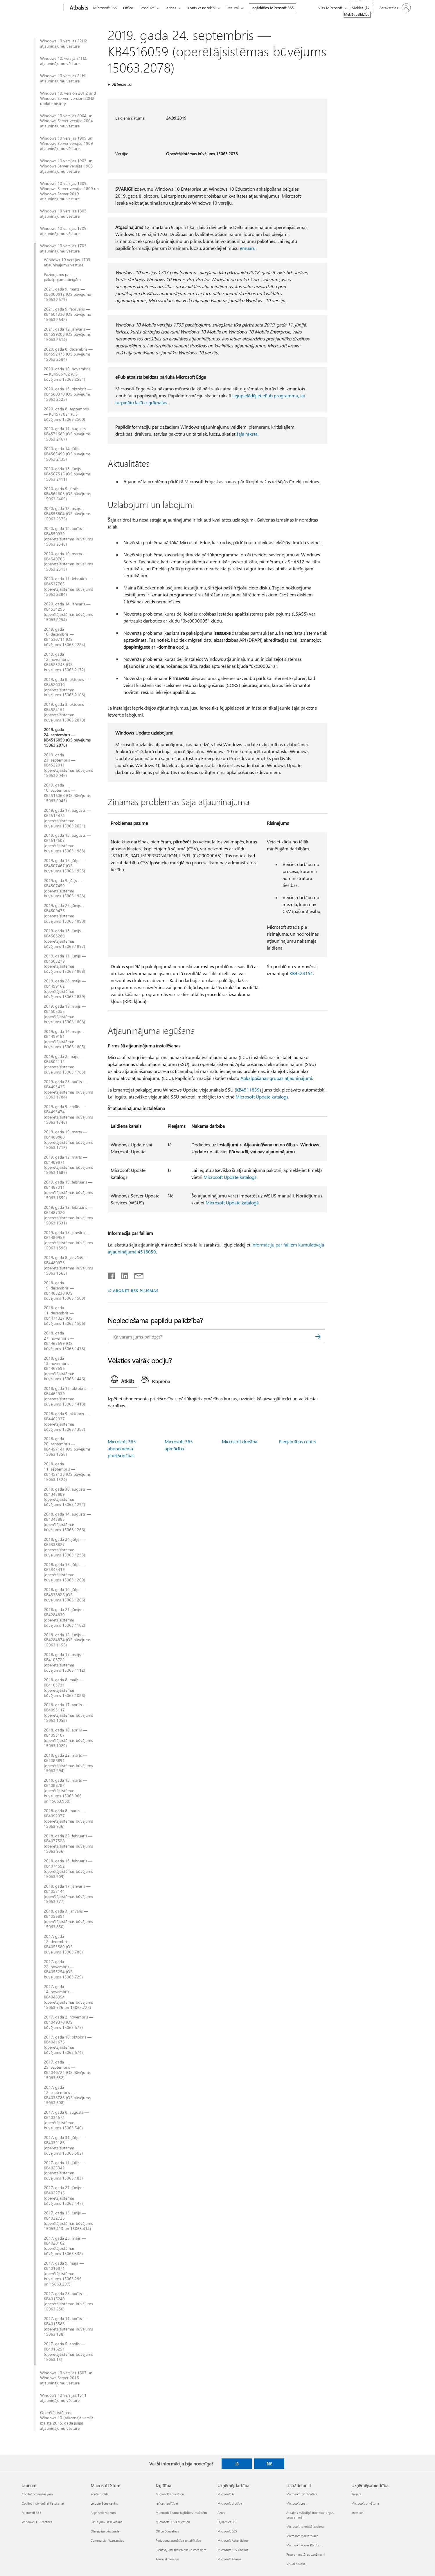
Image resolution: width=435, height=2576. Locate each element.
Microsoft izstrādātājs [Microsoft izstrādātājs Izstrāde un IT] (301, 2494)
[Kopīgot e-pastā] (136, 1275)
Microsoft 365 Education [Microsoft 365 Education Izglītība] (173, 2522)
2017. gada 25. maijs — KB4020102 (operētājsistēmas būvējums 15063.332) (65, 2246)
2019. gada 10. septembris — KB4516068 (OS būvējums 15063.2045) (67, 792)
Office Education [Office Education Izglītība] (167, 2531)
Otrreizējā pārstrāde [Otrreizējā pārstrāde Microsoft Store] (105, 2531)
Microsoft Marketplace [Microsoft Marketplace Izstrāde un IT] (302, 2536)
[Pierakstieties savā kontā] (394, 8)
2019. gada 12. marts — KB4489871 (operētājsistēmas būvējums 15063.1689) (68, 1164)
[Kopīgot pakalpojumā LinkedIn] (122, 1275)
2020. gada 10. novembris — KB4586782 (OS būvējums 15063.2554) (67, 374)
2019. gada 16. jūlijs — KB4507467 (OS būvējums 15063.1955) (64, 866)
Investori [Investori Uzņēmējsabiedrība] (357, 2512)
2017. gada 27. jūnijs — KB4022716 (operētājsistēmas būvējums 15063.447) (65, 2195)
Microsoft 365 (105, 7)
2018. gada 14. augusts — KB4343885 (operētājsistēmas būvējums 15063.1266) (67, 1521)
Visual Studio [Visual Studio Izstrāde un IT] (295, 2563)
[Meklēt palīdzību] (360, 7)
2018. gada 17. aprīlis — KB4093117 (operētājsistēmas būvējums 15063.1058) (68, 1712)
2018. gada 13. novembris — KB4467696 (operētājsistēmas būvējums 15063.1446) (64, 1369)
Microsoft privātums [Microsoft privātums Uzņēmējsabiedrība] (365, 2503)
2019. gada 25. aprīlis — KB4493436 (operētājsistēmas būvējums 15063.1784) (68, 1089)
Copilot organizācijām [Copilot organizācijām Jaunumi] (37, 2494)
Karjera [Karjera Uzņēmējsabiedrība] (356, 2494)
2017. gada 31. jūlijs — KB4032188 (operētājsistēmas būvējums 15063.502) (64, 2145)
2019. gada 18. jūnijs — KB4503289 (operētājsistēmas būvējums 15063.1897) (65, 938)
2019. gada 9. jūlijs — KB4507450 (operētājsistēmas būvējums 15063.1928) (64, 888)
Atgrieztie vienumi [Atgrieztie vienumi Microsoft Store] (103, 2512)
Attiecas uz (121, 84)
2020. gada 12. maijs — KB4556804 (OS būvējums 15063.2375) (67, 514)
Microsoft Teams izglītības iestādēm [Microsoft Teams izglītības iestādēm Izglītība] (181, 2512)
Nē (269, 2464)
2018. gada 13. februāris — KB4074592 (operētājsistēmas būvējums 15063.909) (68, 1868)
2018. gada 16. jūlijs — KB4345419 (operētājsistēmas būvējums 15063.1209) (64, 1572)
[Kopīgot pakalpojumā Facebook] (112, 1275)
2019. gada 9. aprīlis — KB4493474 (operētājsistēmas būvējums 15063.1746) (68, 1114)
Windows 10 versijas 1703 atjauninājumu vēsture (63, 248)
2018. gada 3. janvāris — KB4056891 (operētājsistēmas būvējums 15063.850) (68, 1918)
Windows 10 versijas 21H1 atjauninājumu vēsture (63, 78)
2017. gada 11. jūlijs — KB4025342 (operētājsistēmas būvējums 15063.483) (64, 2170)
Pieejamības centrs (297, 1441)
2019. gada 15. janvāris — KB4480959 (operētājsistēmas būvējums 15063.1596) (68, 1240)
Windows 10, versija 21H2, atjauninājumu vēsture (63, 61)
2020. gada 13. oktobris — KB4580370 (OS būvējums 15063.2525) (67, 394)
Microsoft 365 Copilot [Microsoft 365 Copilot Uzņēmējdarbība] (233, 2550)
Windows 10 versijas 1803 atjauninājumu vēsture (63, 213)
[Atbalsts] (78, 8)
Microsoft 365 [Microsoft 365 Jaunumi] (31, 2512)
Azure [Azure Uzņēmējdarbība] (222, 2512)
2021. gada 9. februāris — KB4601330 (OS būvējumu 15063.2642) (67, 314)
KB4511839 (248, 1090)
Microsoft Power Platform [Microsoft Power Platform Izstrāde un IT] (304, 2545)
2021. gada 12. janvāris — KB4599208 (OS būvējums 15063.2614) (67, 334)
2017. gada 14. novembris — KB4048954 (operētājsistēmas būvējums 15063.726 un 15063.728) (68, 1997)
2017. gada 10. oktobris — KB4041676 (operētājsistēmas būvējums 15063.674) (67, 2044)
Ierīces (171, 7)
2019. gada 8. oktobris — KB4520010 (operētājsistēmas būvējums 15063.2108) (66, 687)
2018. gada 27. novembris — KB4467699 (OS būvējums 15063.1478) (64, 1340)
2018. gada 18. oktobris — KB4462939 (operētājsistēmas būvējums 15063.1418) (67, 1396)
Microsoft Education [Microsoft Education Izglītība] (170, 2494)
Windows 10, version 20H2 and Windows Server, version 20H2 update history (68, 98)
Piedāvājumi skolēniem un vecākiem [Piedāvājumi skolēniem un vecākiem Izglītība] (181, 2550)
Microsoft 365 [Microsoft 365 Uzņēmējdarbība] (227, 2531)
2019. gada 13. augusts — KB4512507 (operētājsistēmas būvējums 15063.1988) (67, 843)
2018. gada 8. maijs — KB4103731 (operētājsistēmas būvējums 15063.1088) (64, 1687)
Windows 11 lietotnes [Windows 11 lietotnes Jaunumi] (37, 2522)
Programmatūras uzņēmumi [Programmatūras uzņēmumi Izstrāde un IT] (305, 2554)
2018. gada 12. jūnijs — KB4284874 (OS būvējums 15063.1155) (67, 1640)
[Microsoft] (42, 8)
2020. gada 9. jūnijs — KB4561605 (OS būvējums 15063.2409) (67, 494)
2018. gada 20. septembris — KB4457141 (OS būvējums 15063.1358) (67, 1446)
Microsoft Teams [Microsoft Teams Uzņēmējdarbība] (229, 2559)
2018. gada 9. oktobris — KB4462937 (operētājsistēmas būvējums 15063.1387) (66, 1421)
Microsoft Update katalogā (232, 1202)
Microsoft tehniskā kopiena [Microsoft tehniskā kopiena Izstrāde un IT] (305, 2526)
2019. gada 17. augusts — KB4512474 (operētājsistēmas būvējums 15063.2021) (67, 818)
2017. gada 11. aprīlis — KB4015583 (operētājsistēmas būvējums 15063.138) (68, 2326)
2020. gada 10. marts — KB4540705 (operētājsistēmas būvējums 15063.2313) (68, 561)
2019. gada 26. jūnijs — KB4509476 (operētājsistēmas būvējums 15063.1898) (65, 913)
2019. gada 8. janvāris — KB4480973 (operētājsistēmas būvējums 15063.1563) (68, 1265)
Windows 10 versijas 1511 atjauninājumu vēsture (63, 2398)
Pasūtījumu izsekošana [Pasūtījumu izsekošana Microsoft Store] (107, 2522)
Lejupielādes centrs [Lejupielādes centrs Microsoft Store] (104, 2503)
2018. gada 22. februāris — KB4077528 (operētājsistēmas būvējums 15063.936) (68, 1843)
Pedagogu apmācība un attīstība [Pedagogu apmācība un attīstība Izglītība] (178, 2540)
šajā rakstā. (247, 434)
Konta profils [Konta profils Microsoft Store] (99, 2494)
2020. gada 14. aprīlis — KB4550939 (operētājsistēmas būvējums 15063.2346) (68, 536)
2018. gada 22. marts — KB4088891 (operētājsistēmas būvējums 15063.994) (68, 1763)
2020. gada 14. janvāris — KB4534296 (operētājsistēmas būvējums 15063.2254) (68, 611)
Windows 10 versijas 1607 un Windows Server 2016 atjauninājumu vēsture (66, 2378)
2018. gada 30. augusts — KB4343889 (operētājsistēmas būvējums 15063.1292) (67, 1497)
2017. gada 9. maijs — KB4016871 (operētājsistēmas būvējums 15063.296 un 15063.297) (64, 2274)
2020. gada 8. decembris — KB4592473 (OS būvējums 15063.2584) (68, 354)
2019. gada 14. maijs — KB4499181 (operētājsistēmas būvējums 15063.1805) (65, 1039)
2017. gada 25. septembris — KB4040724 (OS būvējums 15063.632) (67, 2069)
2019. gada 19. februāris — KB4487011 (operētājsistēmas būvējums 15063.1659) (68, 1189)
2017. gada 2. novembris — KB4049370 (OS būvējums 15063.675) (68, 2022)
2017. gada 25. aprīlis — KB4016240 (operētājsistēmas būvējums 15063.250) (68, 2301)
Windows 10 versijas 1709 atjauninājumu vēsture (63, 231)
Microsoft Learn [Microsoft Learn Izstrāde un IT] (297, 2503)
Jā (237, 2464)
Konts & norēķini (201, 7)
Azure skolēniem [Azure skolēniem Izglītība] (167, 2559)
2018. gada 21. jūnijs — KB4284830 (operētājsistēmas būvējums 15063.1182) (65, 1617)
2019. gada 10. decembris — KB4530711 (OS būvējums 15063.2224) (64, 637)
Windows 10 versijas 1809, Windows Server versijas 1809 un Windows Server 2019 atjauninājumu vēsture (69, 191)
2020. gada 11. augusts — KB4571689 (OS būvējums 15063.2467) (67, 434)
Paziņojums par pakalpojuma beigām (62, 277)
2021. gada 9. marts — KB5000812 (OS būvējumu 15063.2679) (67, 294)
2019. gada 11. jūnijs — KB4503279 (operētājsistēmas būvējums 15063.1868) (65, 963)
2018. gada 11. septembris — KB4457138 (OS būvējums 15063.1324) (67, 1471)
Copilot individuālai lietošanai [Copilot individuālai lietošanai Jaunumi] (43, 2503)
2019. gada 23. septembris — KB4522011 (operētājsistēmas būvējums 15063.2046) (68, 765)
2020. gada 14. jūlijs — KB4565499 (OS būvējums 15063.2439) (67, 454)
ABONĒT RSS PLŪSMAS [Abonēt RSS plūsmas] (136, 1290)
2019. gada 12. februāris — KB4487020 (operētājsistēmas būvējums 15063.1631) (68, 1215)
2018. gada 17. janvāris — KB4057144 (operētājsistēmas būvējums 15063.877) (68, 1894)
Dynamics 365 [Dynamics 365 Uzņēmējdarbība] (227, 2522)
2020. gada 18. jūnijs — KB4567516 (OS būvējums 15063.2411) (67, 474)
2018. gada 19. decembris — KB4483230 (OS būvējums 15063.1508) (64, 1290)
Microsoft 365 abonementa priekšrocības (122, 1448)
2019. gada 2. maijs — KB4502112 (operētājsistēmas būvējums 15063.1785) (64, 1064)
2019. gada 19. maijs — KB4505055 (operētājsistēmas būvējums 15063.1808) (65, 1014)
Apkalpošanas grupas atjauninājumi (276, 1078)
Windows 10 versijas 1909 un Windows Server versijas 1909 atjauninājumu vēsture (66, 143)
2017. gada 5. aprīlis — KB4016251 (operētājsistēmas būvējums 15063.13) (68, 2351)
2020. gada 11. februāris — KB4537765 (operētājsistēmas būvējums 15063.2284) (68, 586)
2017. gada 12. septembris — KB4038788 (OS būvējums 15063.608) (67, 2095)
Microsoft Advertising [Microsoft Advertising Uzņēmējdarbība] (233, 2540)
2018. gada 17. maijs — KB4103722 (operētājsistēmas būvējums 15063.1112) (65, 1662)
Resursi (233, 7)
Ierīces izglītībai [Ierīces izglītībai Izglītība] (167, 2503)
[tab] (123, 1380)
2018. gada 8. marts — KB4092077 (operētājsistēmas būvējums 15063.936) (68, 1818)
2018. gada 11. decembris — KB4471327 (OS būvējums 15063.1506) (64, 1315)
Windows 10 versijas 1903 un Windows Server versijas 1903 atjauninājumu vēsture (66, 166)
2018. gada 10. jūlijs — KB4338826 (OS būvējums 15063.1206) (64, 1595)
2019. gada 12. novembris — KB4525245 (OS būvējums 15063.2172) (64, 662)
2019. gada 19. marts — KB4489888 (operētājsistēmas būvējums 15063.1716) (68, 1139)
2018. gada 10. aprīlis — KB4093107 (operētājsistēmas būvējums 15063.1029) (68, 1737)
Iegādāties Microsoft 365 (272, 7)
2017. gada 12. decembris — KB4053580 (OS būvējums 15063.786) (63, 1944)
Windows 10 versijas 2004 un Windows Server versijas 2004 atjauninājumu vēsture (66, 121)
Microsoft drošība (239, 1441)
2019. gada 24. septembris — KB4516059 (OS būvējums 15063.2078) (67, 737)
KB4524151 (301, 973)
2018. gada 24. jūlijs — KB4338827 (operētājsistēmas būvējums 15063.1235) (64, 1547)
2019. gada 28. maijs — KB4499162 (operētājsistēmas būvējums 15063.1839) (65, 988)
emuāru (248, 248)
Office (128, 7)
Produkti (147, 7)
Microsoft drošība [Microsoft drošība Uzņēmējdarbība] (230, 2503)
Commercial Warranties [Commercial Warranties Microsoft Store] (107, 2540)
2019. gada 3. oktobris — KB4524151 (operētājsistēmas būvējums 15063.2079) (66, 712)
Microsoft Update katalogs (262, 1097)
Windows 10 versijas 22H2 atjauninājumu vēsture (63, 43)
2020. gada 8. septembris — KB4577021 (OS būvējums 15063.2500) (66, 414)
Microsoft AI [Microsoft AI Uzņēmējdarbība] (226, 2494)
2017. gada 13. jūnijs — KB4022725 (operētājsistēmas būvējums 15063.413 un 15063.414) (68, 2220)
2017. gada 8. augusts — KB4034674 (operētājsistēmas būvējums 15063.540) (66, 2120)
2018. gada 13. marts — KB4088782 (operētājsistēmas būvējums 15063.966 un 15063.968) (65, 1791)
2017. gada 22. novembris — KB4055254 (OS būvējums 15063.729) (63, 1969)
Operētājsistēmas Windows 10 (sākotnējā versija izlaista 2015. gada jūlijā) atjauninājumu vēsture (67, 2420)
